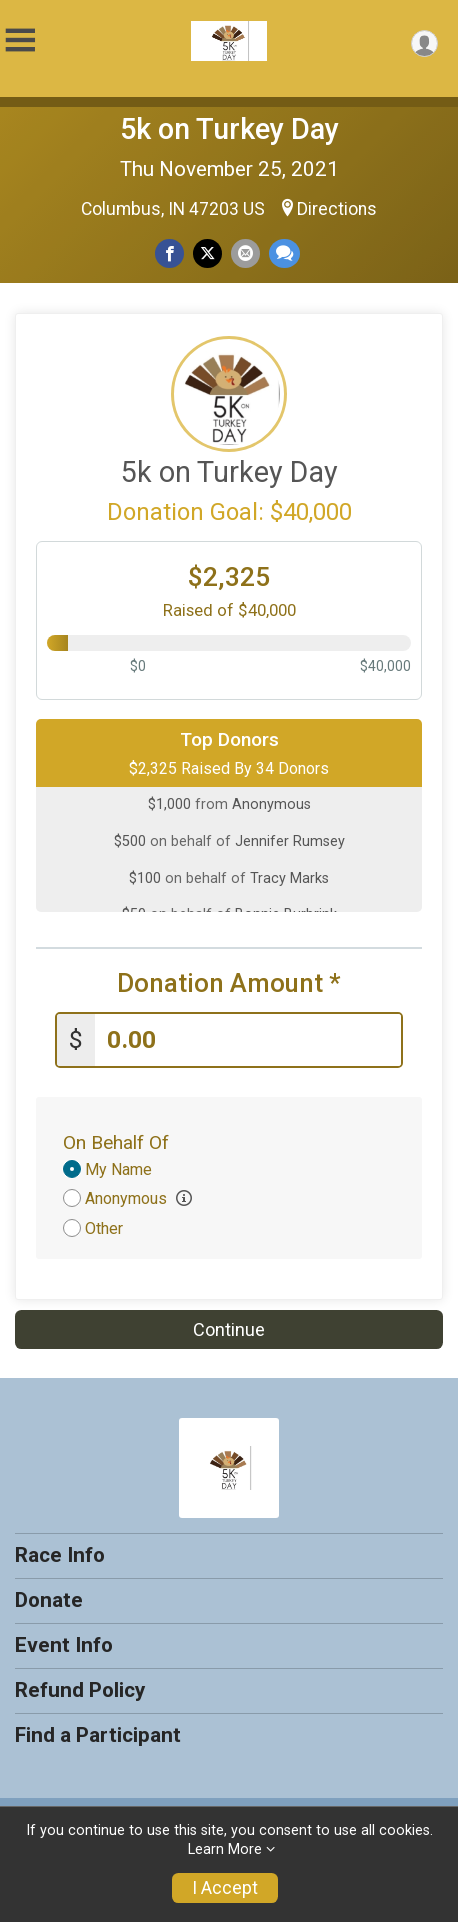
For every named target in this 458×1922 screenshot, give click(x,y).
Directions (337, 209)
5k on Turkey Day (229, 129)
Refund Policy (80, 1690)
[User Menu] (424, 43)
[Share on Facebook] (169, 253)
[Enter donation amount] (248, 1040)
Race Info (60, 1555)
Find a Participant (98, 1735)
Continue (229, 1329)
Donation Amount (229, 983)
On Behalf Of (116, 1142)
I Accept (225, 1888)
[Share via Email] (245, 253)
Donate (49, 1600)
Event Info (64, 1645)
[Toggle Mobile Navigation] (20, 40)
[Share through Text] (284, 253)
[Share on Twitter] (207, 253)
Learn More (225, 1849)
